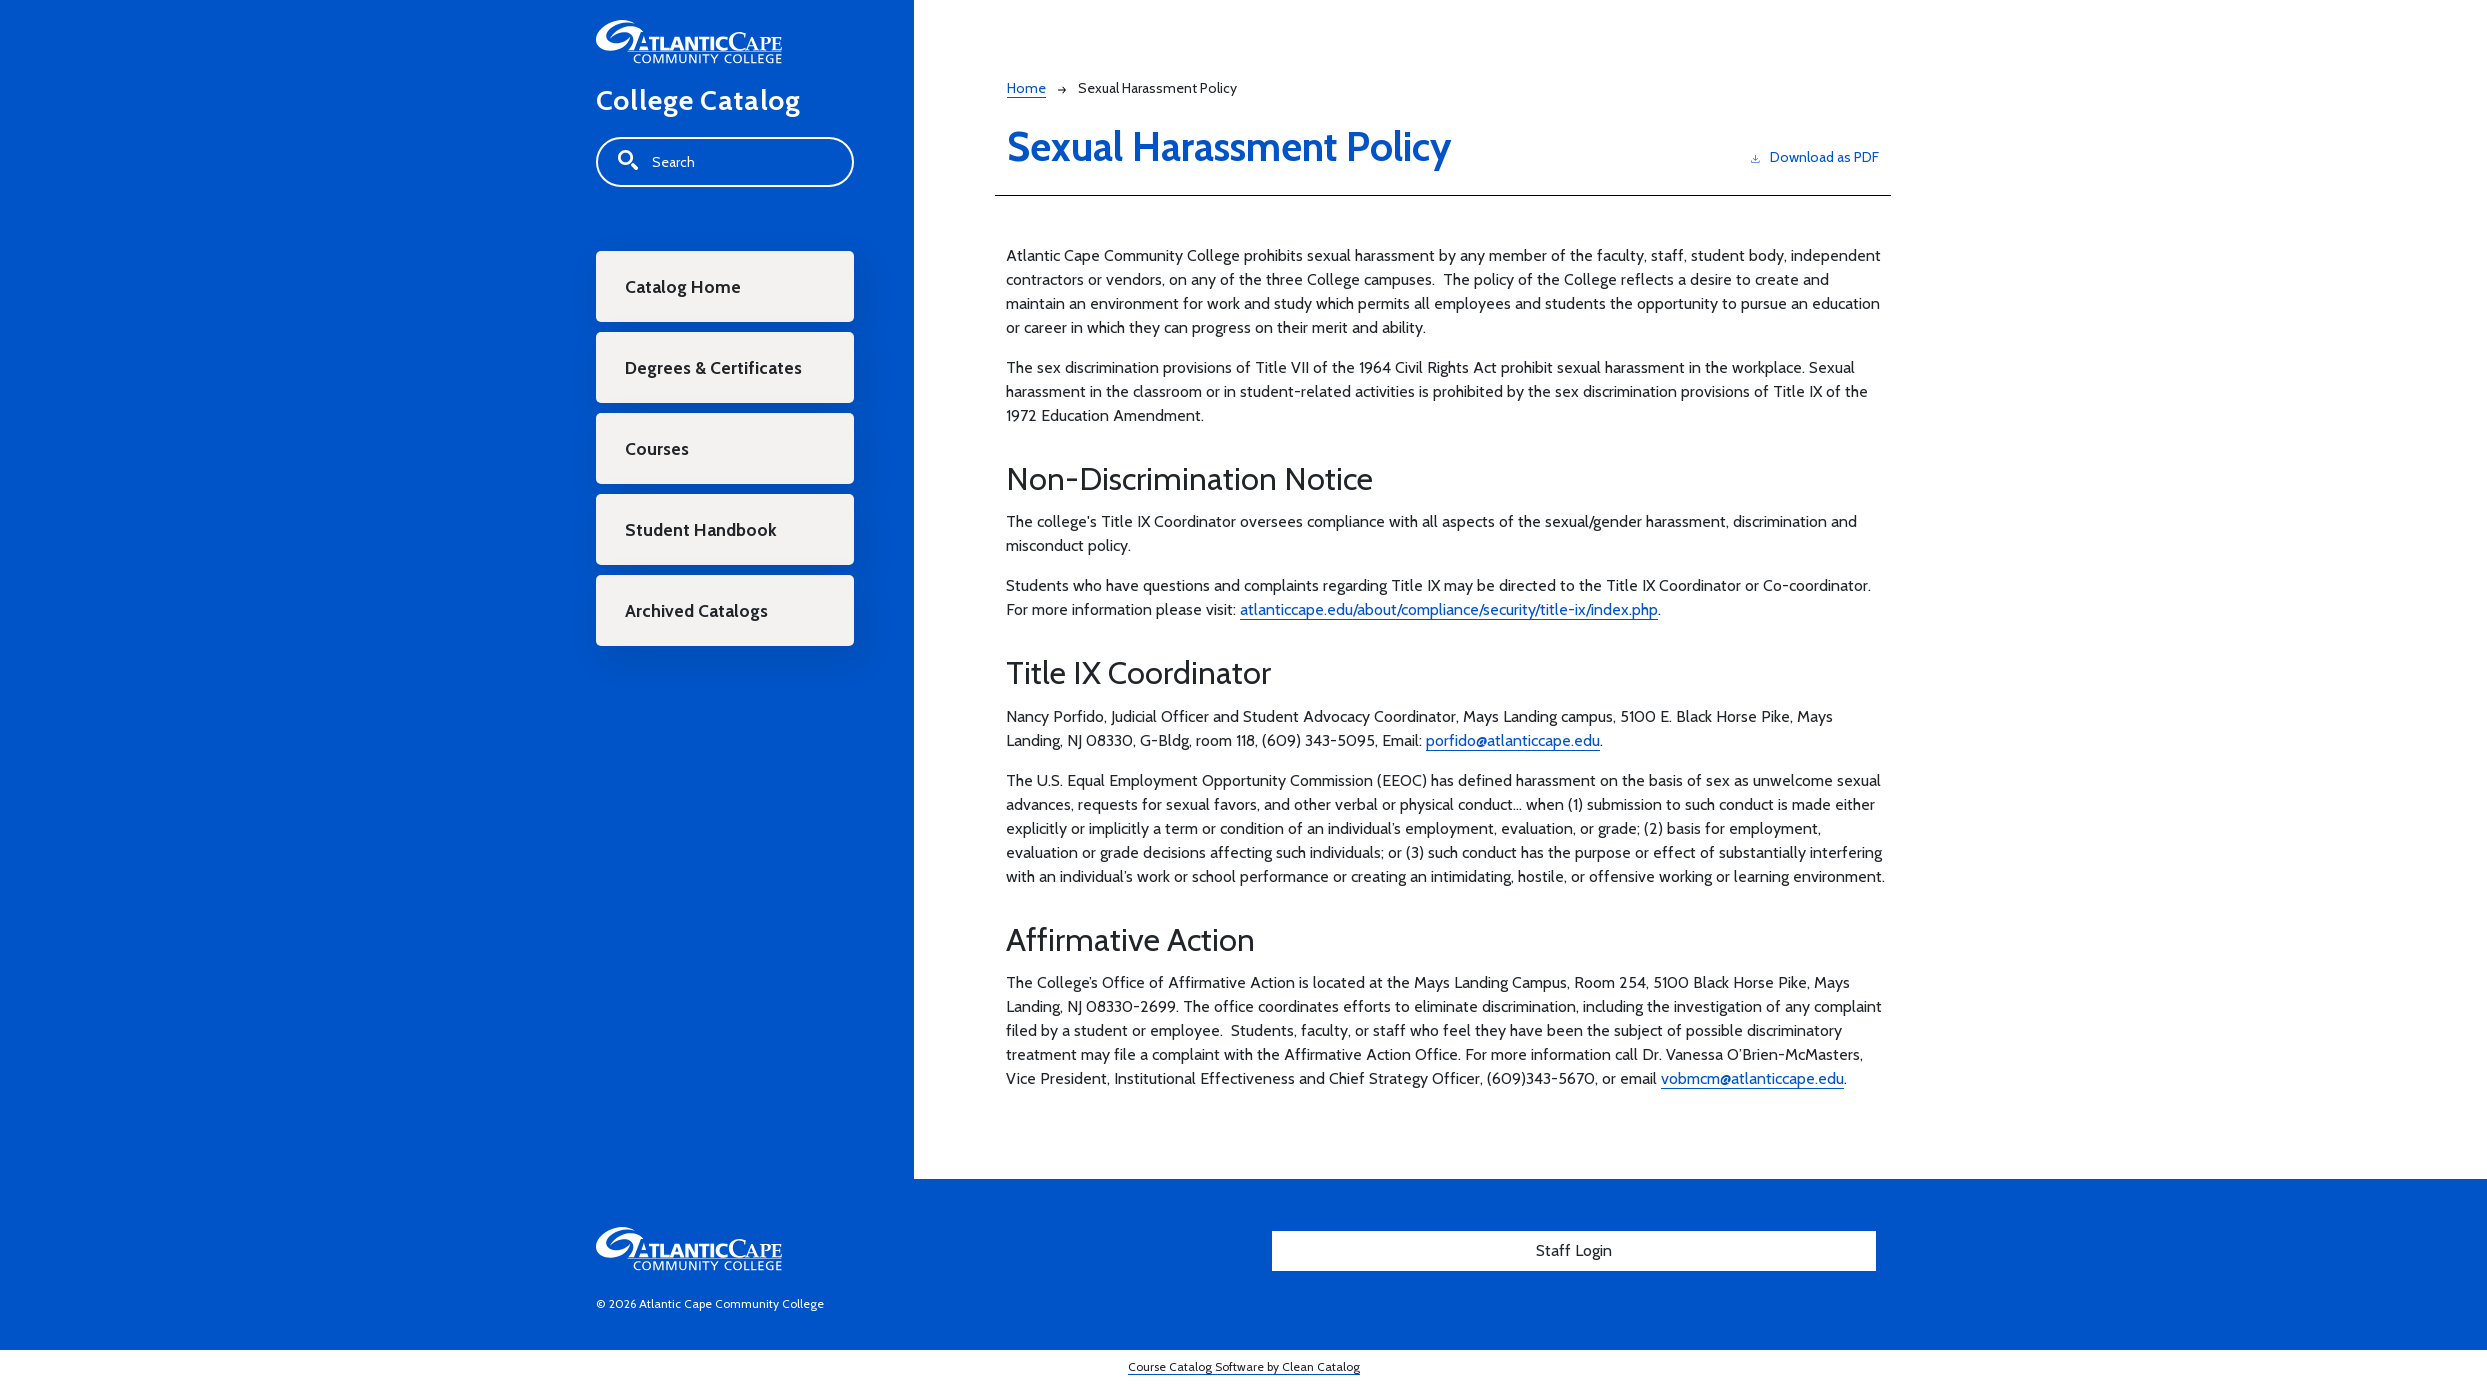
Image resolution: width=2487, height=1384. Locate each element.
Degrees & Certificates (713, 367)
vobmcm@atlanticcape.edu (1752, 1078)
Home (1026, 88)
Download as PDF (1815, 156)
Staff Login (1574, 1250)
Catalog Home (683, 286)
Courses (657, 448)
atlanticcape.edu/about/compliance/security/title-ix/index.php (1449, 609)
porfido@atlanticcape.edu (1513, 740)
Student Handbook (701, 529)
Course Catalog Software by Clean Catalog (1244, 1366)
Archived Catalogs (696, 610)
